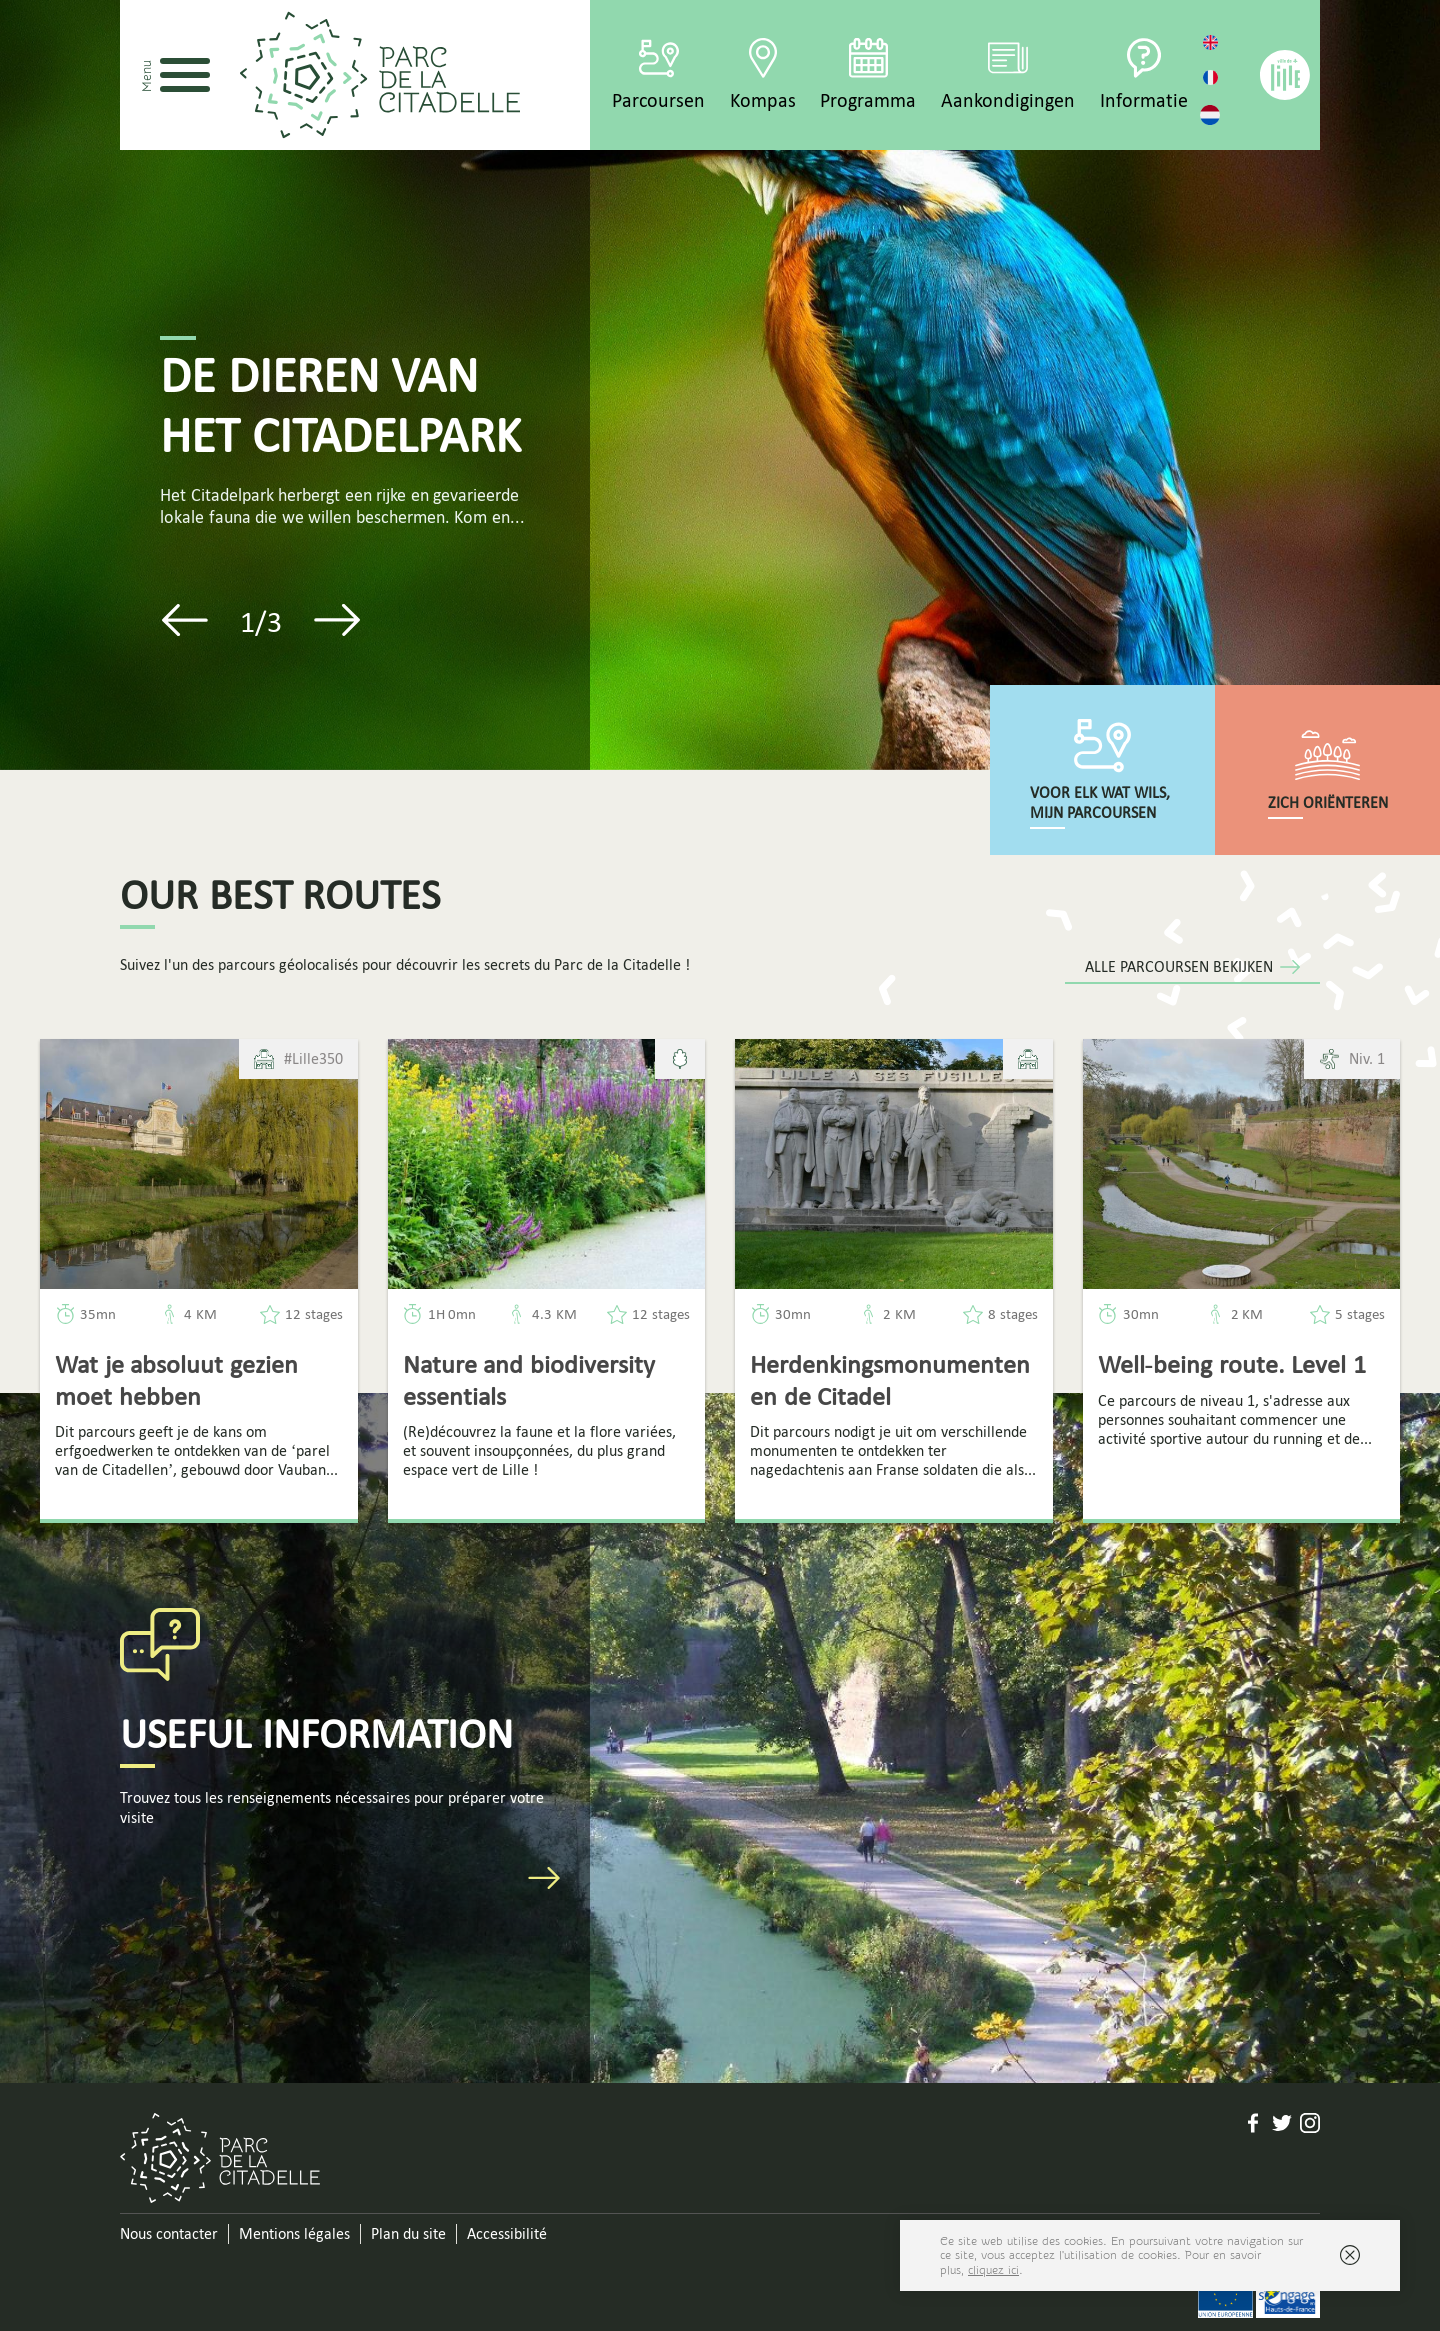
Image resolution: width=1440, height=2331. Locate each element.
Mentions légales (294, 2233)
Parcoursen (658, 100)
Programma (868, 100)
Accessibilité (507, 2233)
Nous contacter (169, 2233)
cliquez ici (993, 2270)
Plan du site (408, 2233)
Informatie (1144, 100)
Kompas (763, 100)
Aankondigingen (1008, 100)
